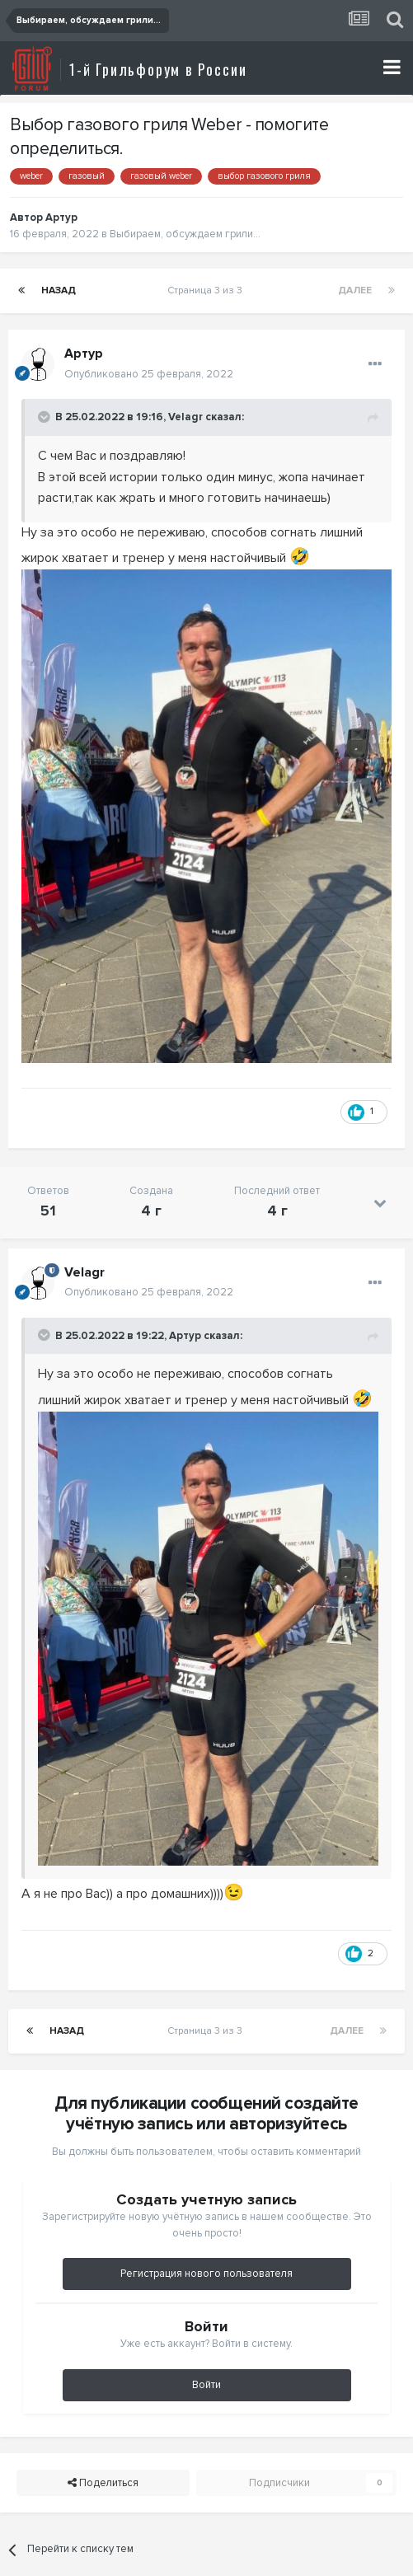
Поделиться (103, 2483)
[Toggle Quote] (45, 417)
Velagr (185, 417)
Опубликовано (148, 374)
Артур (61, 217)
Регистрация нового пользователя (206, 2273)
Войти (206, 2384)
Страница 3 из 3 (207, 290)
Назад (58, 290)
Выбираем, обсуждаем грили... (185, 234)
